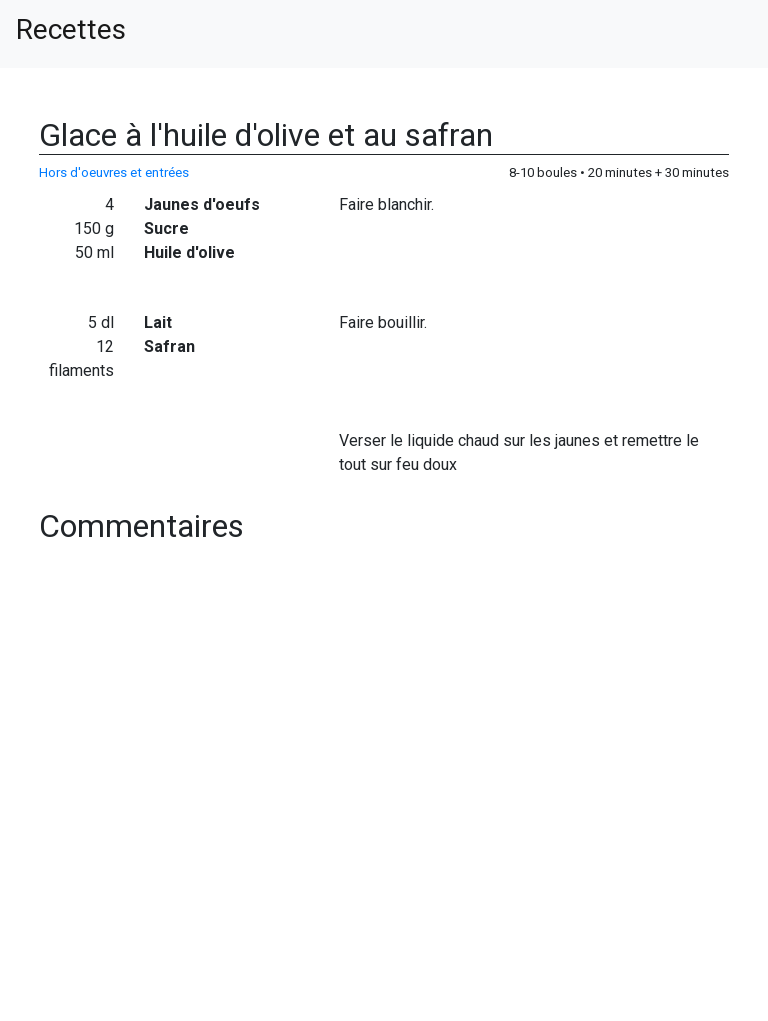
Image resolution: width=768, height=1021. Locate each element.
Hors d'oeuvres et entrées (114, 172)
